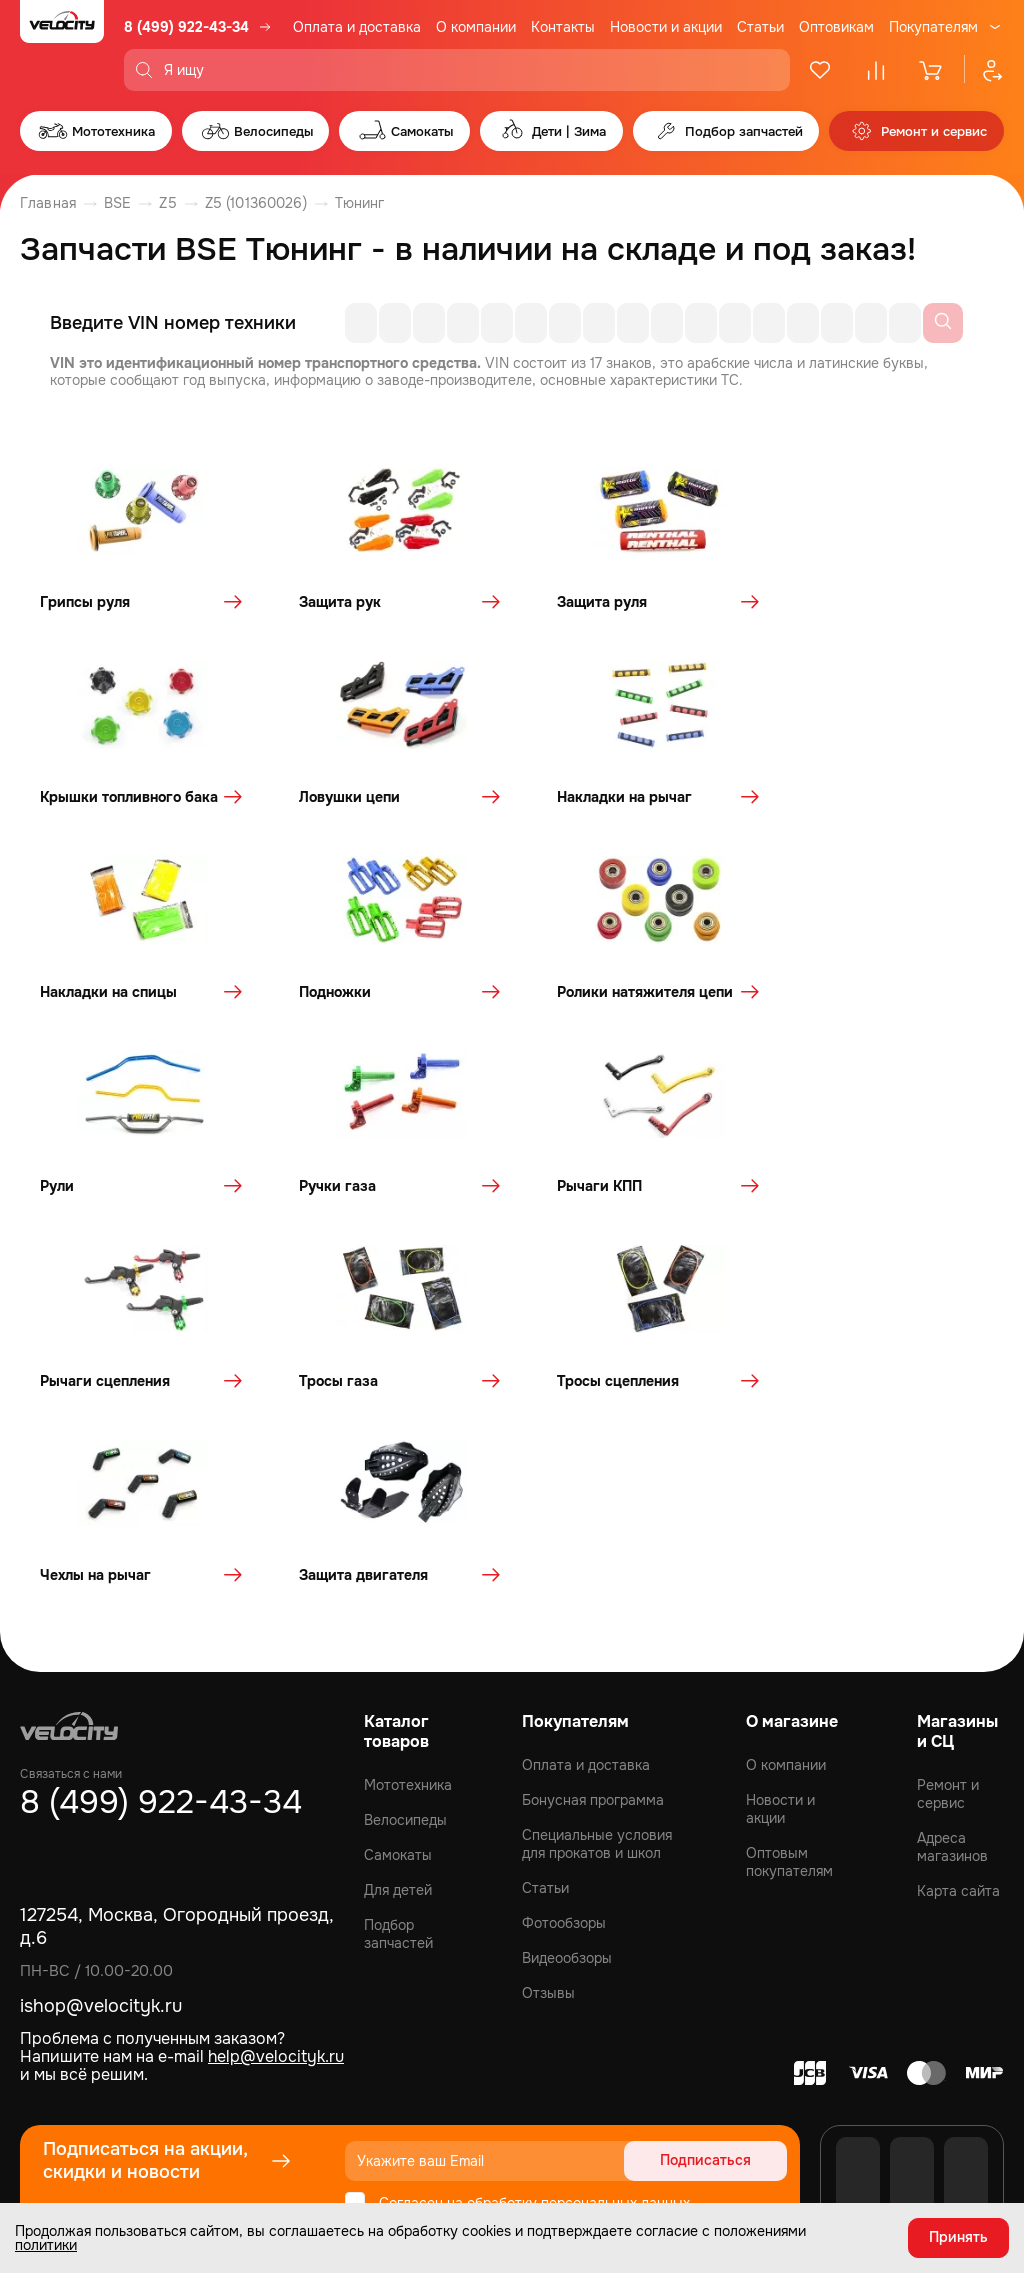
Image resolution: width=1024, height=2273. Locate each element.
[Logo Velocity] (62, 45)
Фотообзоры (564, 1747)
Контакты (563, 27)
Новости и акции (666, 27)
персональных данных (615, 2026)
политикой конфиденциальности (586, 2052)
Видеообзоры (567, 1782)
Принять (958, 2238)
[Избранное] (820, 70)
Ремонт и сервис (948, 1618)
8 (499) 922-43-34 (186, 27)
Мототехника (408, 1609)
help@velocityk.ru (276, 1880)
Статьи (760, 27)
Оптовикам (836, 27)
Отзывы (548, 1817)
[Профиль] (984, 70)
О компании (476, 27)
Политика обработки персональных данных (868, 2145)
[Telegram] (966, 2033)
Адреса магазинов (952, 1671)
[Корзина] (932, 70)
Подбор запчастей (398, 1758)
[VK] (858, 2033)
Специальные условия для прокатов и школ (597, 1668)
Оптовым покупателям (789, 1686)
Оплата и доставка (357, 27)
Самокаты (398, 1679)
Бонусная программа (593, 1624)
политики (46, 2245)
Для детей (398, 1714)
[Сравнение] (876, 70)
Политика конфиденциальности (607, 2145)
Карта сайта (958, 1715)
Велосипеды (405, 1644)
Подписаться (710, 1984)
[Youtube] (912, 2033)
